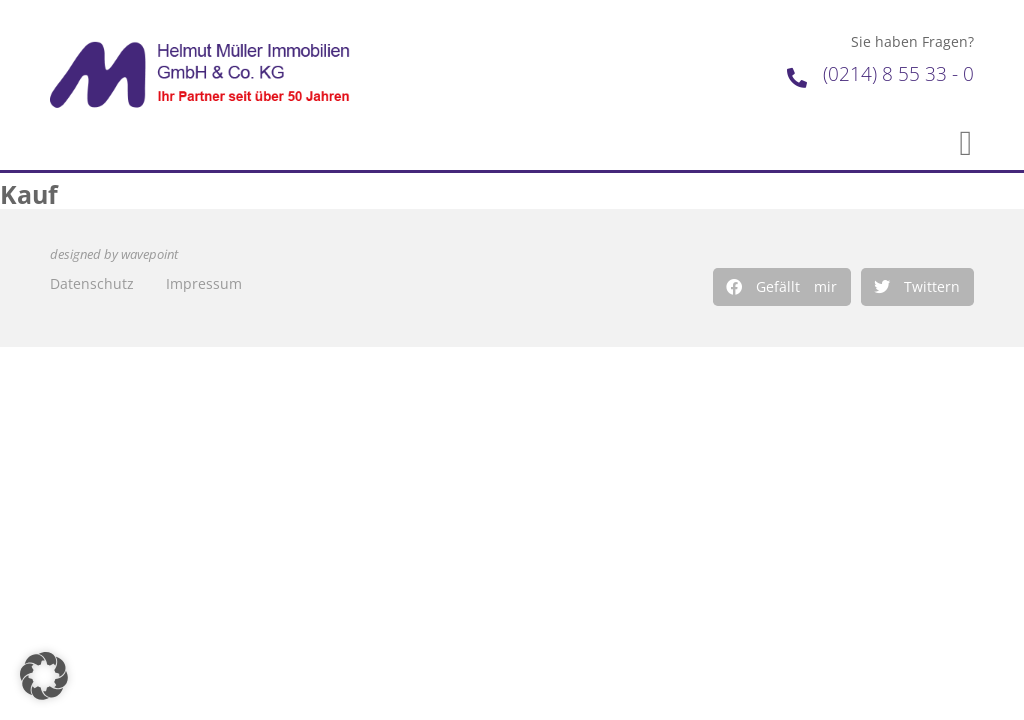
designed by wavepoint (114, 254)
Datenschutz (92, 283)
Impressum (204, 283)
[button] (782, 287)
